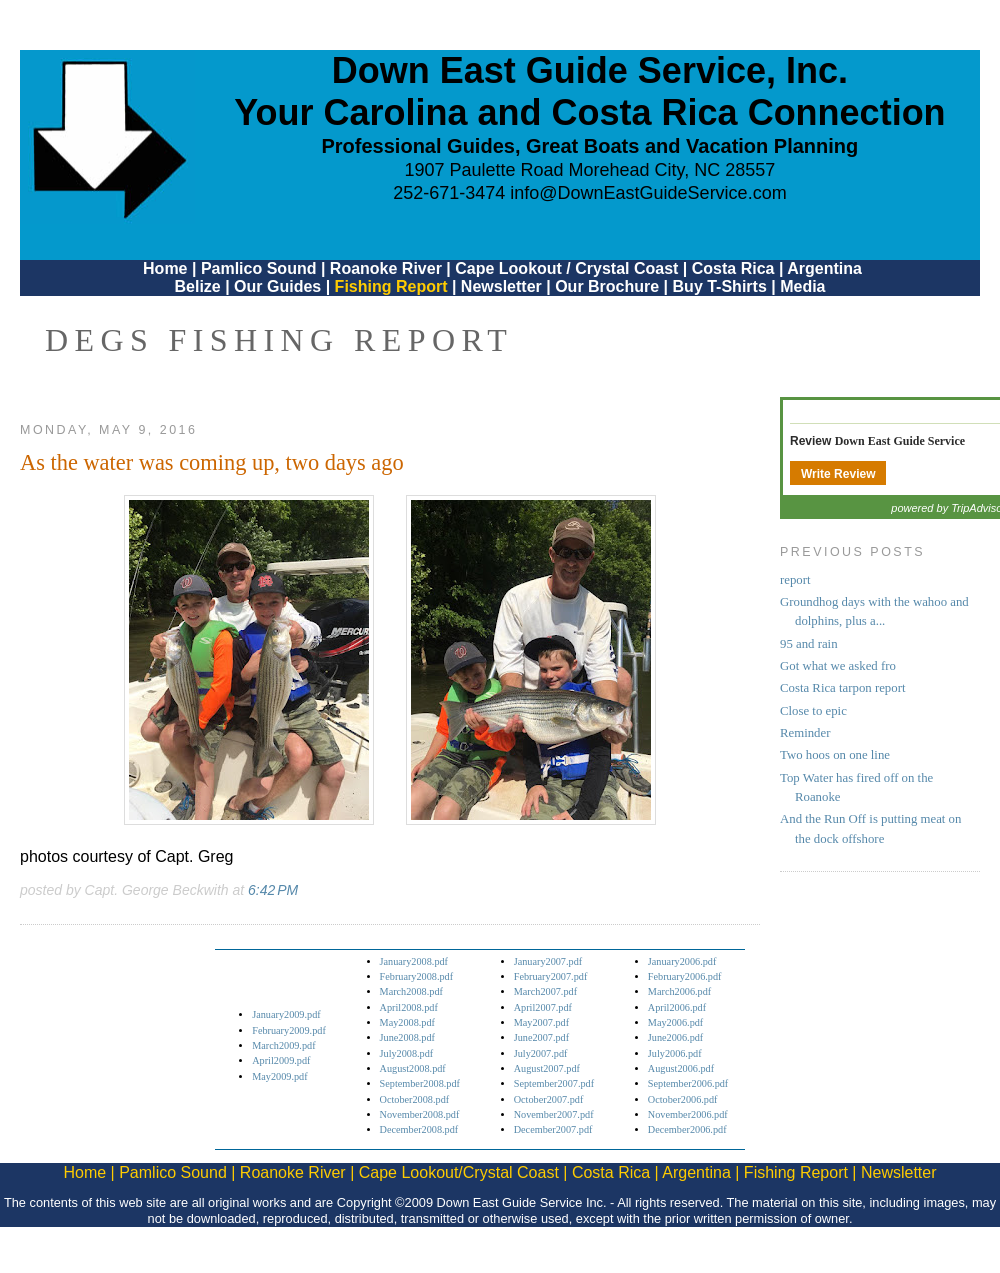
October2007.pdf (549, 1099)
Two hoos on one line (835, 755)
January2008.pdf (414, 961)
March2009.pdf (283, 1045)
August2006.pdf (681, 1068)
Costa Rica (733, 268)
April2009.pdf (281, 1060)
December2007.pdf (553, 1129)
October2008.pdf (415, 1099)
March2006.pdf (679, 991)
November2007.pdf (554, 1114)
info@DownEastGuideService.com (648, 193)
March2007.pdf (545, 991)
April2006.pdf (677, 1007)
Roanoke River (386, 268)
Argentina (824, 268)
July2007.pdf (541, 1053)
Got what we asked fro (838, 666)
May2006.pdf (675, 1022)
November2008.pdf (420, 1114)
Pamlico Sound (259, 268)
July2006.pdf (675, 1053)
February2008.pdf (417, 976)
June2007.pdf (541, 1037)
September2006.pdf (688, 1083)
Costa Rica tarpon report (842, 688)
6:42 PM (273, 890)
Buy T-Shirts (720, 286)
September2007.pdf (554, 1083)
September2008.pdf (420, 1083)
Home (165, 268)
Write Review (838, 474)
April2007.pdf (543, 1007)
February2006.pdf (685, 976)
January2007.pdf (548, 961)
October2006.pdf (683, 1099)
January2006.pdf (682, 961)
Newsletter (501, 286)
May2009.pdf (279, 1076)
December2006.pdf (687, 1129)
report (795, 580)
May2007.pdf (541, 1022)
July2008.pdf (407, 1053)
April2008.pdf (409, 1007)
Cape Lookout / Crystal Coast (566, 268)
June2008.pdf (407, 1037)
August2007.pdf (547, 1068)
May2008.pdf (407, 1022)
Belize (197, 286)
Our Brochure (607, 286)
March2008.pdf (411, 991)
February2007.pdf (551, 976)
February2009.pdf (289, 1030)
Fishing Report (393, 286)
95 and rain (809, 644)
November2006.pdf (688, 1114)
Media (802, 286)
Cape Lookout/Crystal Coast (459, 1172)
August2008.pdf (413, 1068)
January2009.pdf (286, 1014)
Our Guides (277, 286)
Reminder (805, 733)
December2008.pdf (419, 1129)
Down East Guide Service (900, 441)
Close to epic (813, 711)
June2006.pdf (675, 1037)
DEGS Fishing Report (279, 340)
